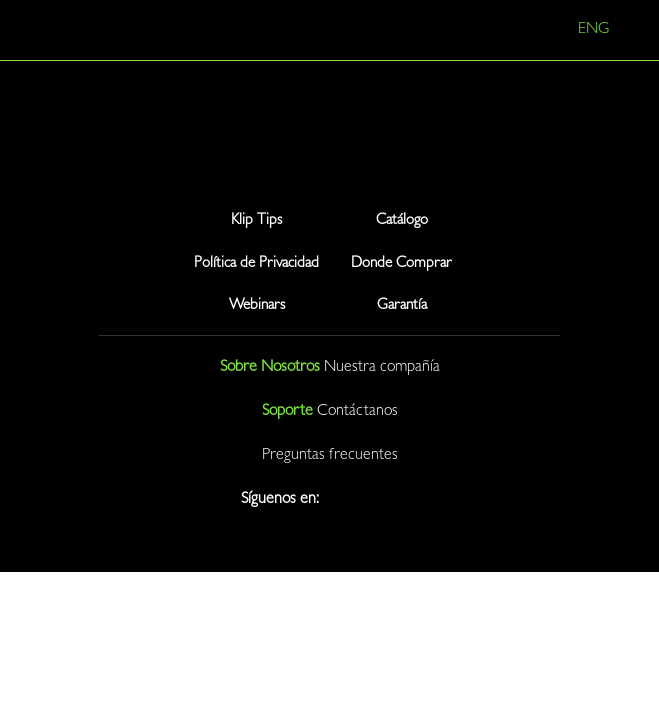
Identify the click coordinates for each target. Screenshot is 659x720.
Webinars (257, 306)
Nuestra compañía (382, 368)
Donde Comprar (401, 264)
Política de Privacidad (256, 264)
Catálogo (402, 221)
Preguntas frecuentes (330, 456)
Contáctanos (357, 412)
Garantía (402, 306)
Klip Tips (256, 221)
